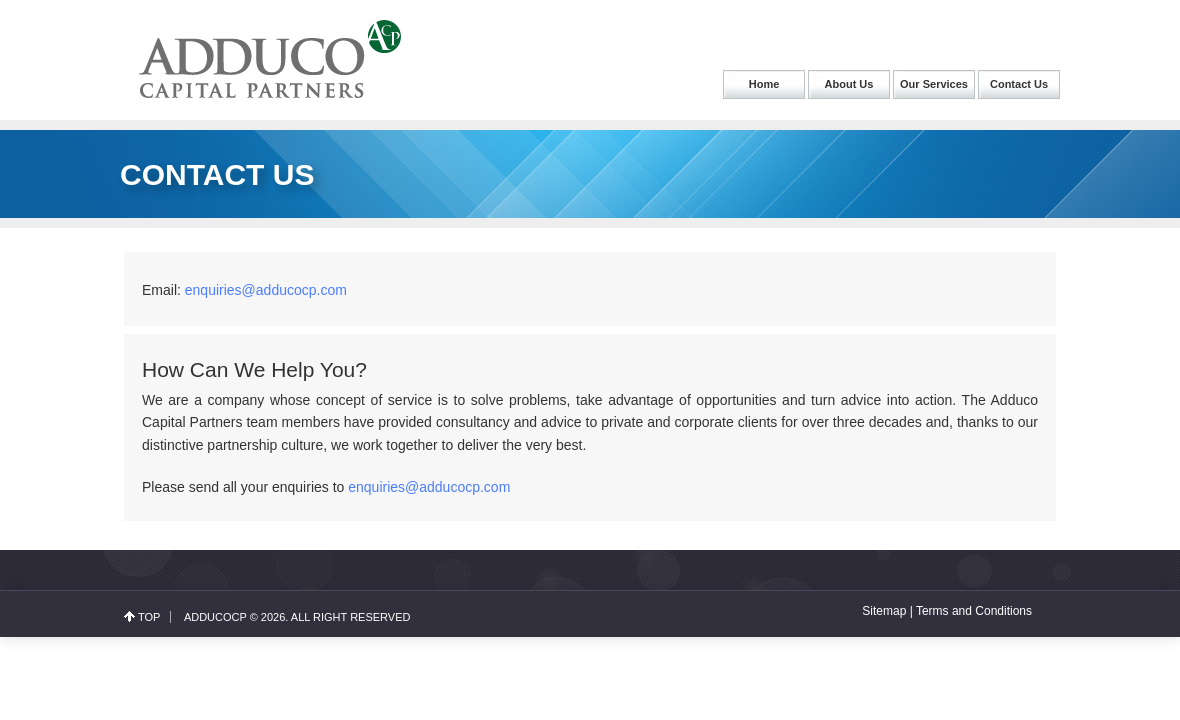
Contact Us (1019, 84)
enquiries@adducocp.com (266, 290)
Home (764, 84)
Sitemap (884, 611)
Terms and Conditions (974, 611)
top (149, 617)
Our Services (934, 84)
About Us (849, 84)
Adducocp (215, 617)
